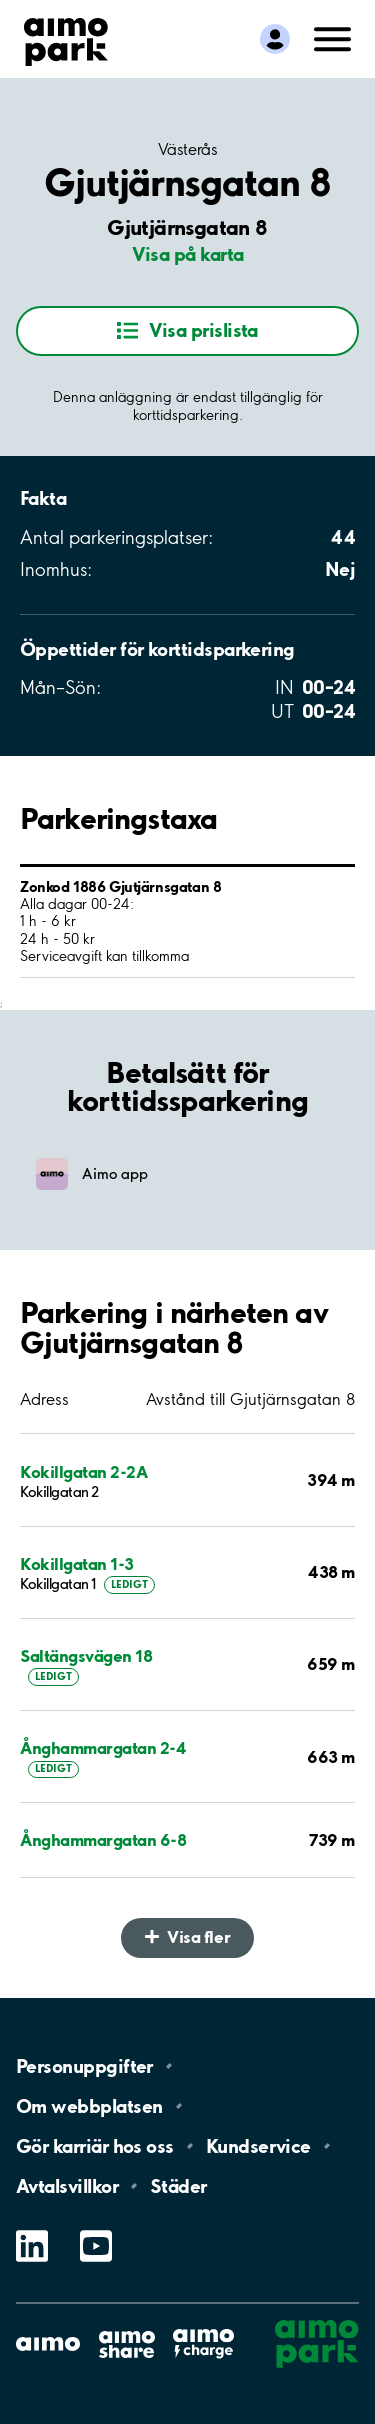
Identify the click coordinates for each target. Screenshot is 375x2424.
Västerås (187, 149)
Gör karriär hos (95, 2146)
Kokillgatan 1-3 (77, 1563)
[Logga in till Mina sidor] (275, 39)
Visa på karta (188, 254)
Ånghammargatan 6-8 (103, 1839)
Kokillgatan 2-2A (83, 1471)
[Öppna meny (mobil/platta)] (333, 37)
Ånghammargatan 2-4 (103, 1747)
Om (89, 2106)
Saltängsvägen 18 (86, 1655)
